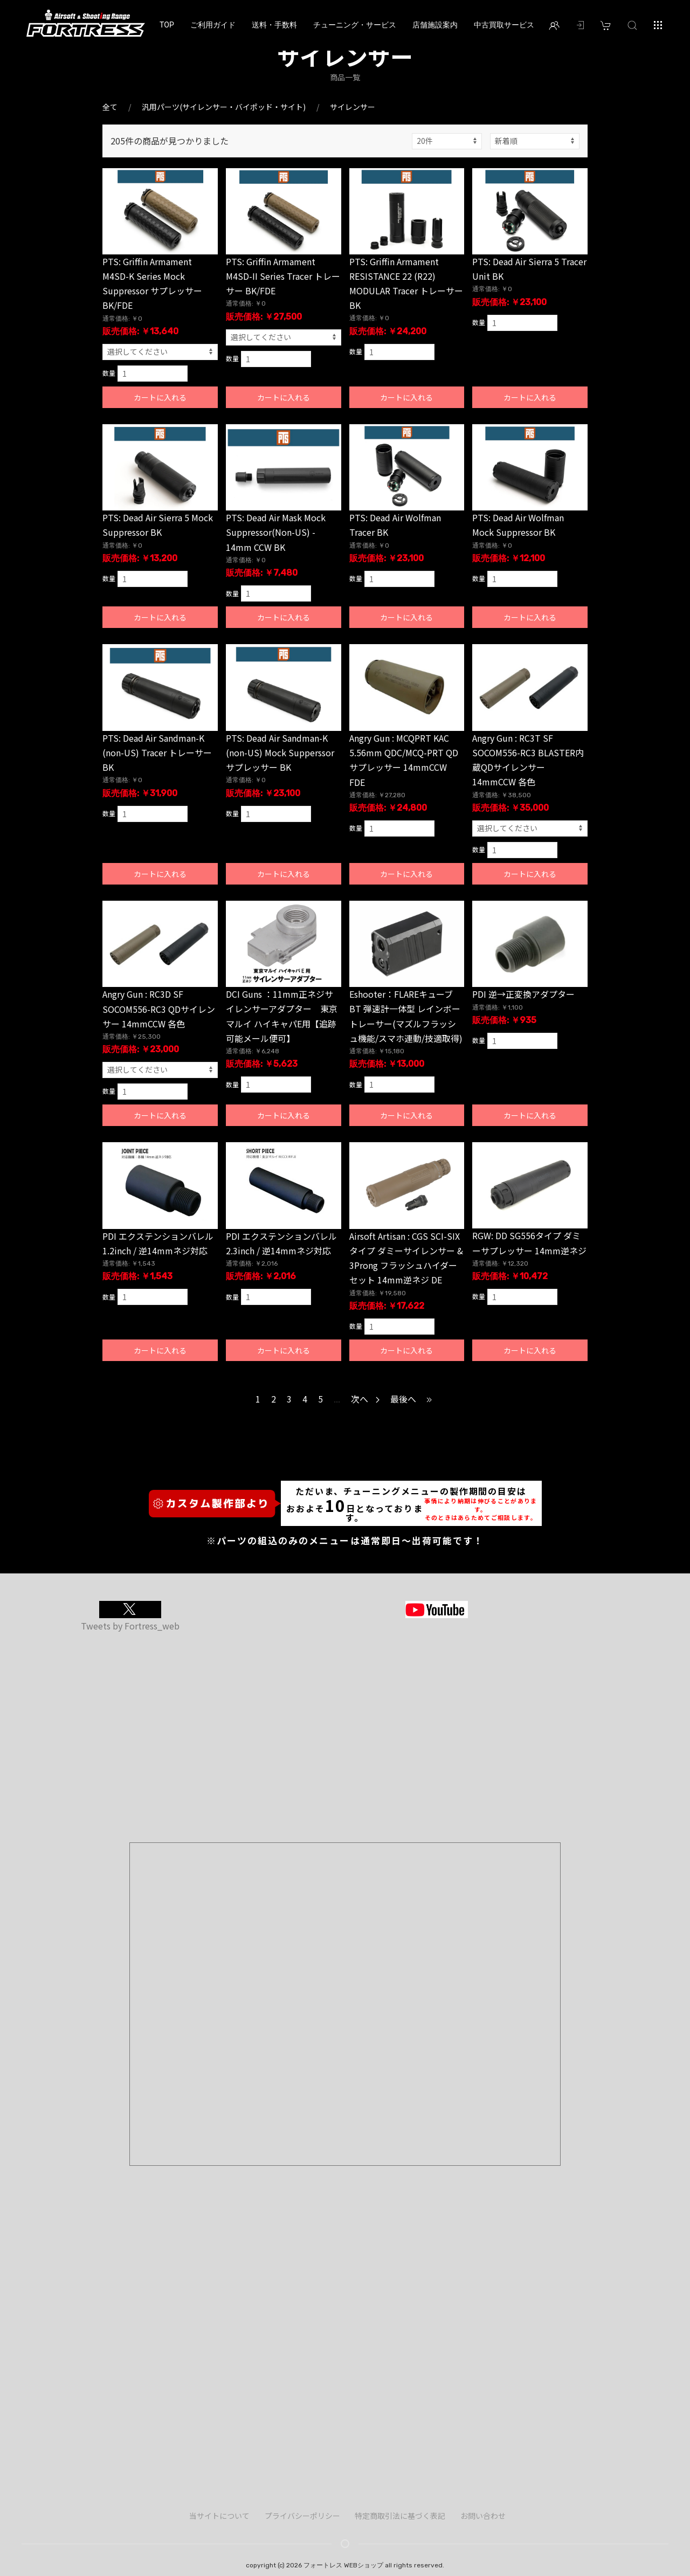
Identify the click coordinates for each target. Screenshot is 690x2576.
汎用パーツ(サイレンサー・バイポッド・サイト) (224, 106)
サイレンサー (352, 106)
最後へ (412, 1399)
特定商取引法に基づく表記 (400, 2515)
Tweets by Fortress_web (130, 1625)
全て (110, 106)
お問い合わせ (483, 2515)
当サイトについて (219, 2515)
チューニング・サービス (354, 24)
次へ (365, 1398)
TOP (167, 24)
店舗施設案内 (435, 24)
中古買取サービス (504, 24)
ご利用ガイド (213, 24)
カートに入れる (160, 397)
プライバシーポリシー (302, 2515)
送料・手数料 (274, 24)
